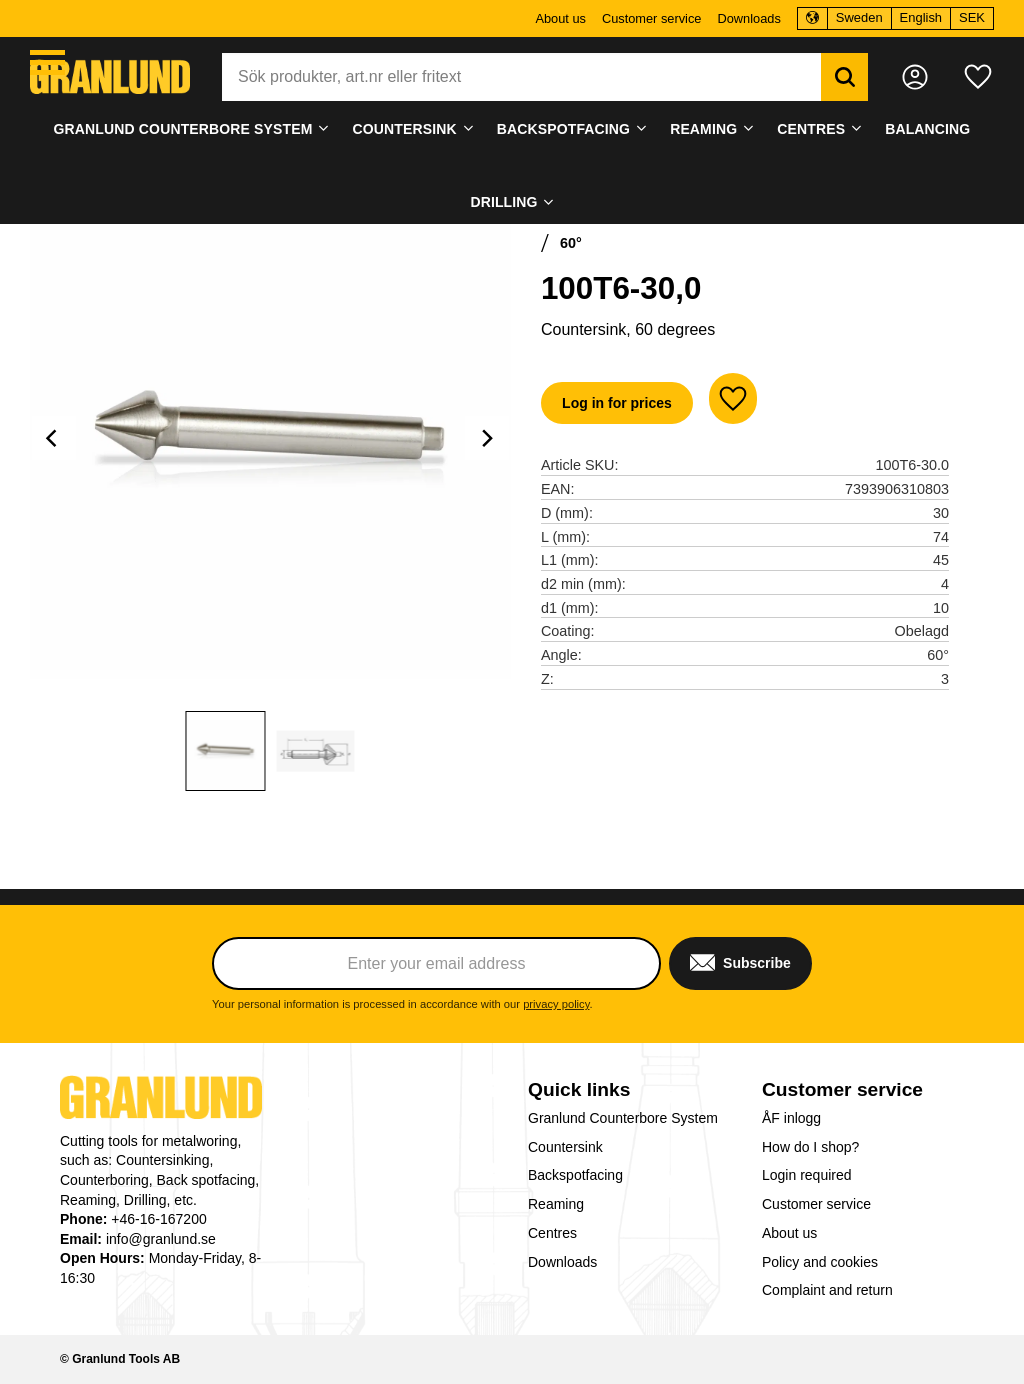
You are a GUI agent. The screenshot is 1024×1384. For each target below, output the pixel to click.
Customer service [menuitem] (652, 18)
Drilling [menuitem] (503, 202)
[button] (47, 62)
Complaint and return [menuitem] (827, 1290)
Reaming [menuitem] (703, 129)
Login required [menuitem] (807, 1175)
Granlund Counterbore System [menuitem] (183, 129)
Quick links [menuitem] (579, 1089)
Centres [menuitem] (811, 129)
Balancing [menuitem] (927, 129)
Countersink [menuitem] (405, 129)
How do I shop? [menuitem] (810, 1147)
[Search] (844, 77)
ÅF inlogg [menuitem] (791, 1118)
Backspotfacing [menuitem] (563, 129)
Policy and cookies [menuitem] (820, 1262)
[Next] (487, 438)
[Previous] (54, 438)
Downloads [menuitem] (748, 18)
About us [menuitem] (560, 18)
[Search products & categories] (521, 77)
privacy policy (556, 1004)
